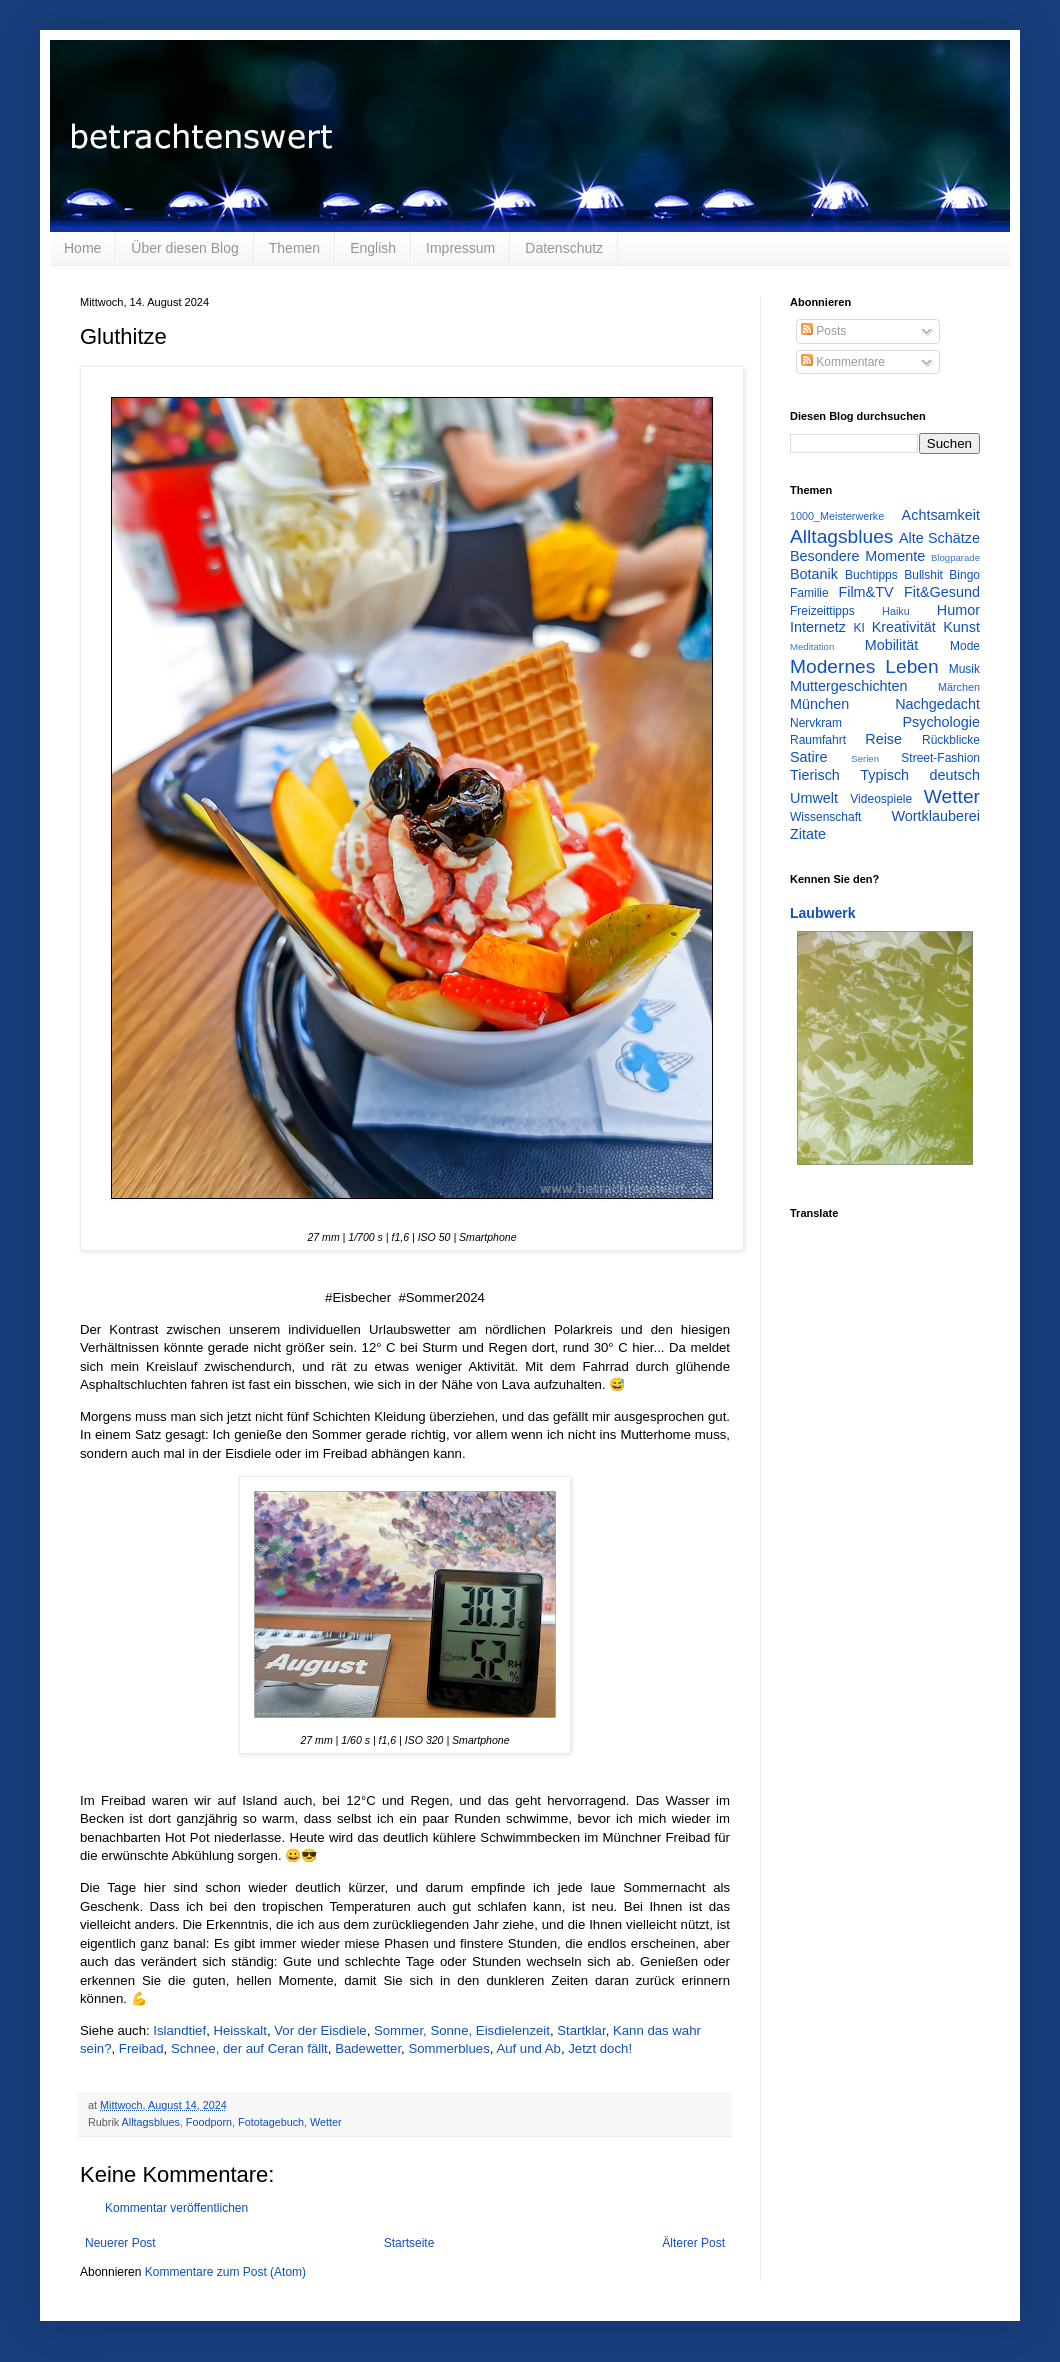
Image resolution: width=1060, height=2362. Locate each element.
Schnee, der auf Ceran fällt (249, 2048)
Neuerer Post (120, 2243)
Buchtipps (871, 575)
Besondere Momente (857, 556)
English (373, 248)
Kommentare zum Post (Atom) (225, 2272)
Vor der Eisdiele (320, 2030)
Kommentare (843, 362)
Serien (865, 758)
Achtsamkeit (941, 515)
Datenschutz (564, 248)
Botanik (814, 574)
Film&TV (865, 592)
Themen (294, 248)
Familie (809, 593)
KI (859, 628)
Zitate (808, 834)
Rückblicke (951, 740)
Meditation (812, 646)
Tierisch (815, 775)
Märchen (959, 687)
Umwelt (814, 798)
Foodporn (209, 2122)
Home (82, 248)
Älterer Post (693, 2243)
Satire (809, 757)
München (819, 704)
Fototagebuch (271, 2122)
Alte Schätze (939, 538)
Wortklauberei (935, 816)
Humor (958, 610)
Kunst (961, 627)
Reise (883, 739)
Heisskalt (240, 2030)
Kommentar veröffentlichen (176, 2208)
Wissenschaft (825, 817)
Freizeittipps (822, 611)
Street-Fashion (940, 758)
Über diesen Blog (184, 248)
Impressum (460, 248)
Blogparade (955, 557)
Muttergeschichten (849, 686)
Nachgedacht (937, 704)
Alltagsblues (151, 2122)
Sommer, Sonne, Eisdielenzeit (462, 2030)
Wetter (326, 2122)
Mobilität (892, 645)
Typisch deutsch (920, 775)
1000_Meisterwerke (837, 516)
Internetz (818, 627)
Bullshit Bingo (942, 575)
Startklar (581, 2030)
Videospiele (881, 799)
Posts (823, 331)
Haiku (896, 611)
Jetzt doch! (600, 2048)
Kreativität (904, 627)
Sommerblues (448, 2048)
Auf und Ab (528, 2048)
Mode (965, 646)
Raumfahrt (818, 740)
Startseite (409, 2243)
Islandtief (179, 2030)
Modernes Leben (864, 666)
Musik (964, 669)
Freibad (141, 2048)
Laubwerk (823, 913)
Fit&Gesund (942, 592)
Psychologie (941, 722)
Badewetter (368, 2048)
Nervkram (816, 723)
